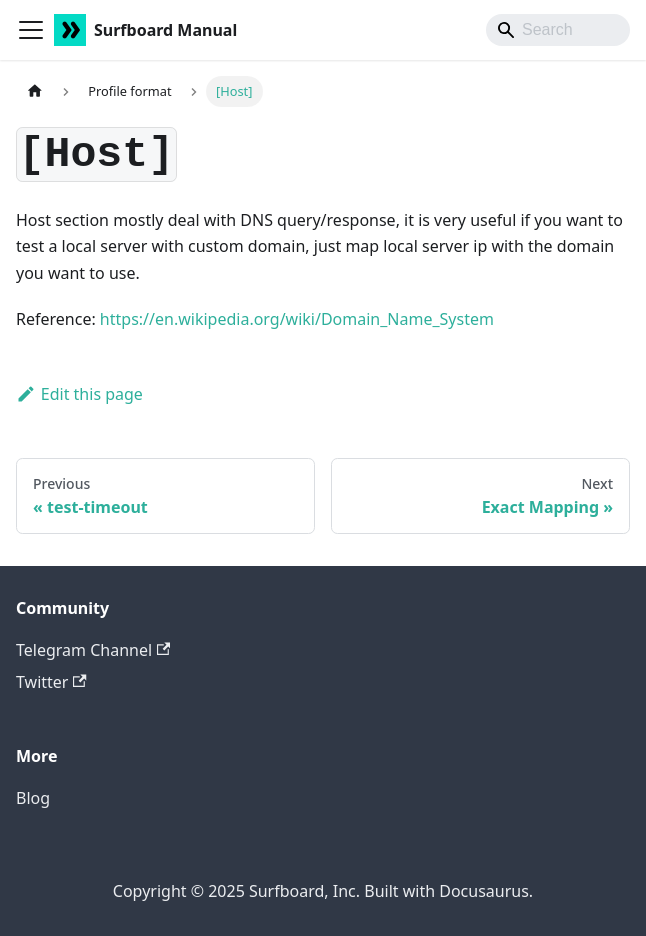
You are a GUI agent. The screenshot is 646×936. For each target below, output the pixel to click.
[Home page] (35, 91)
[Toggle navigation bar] (31, 30)
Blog (33, 798)
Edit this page (79, 394)
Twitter (51, 682)
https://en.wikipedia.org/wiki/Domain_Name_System (297, 319)
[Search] (558, 30)
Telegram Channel (93, 650)
